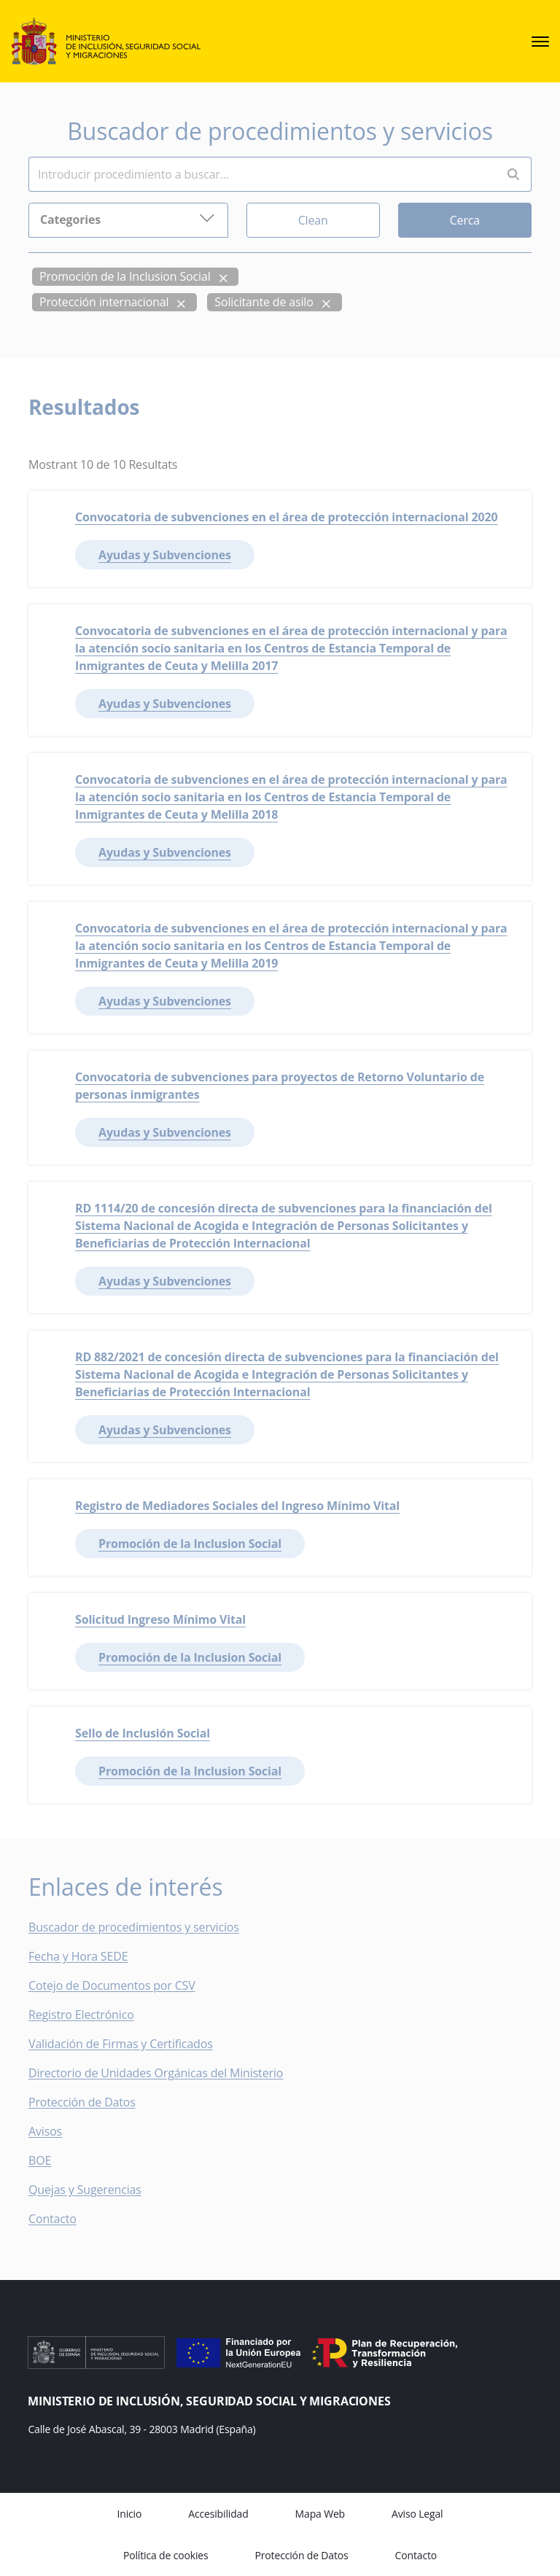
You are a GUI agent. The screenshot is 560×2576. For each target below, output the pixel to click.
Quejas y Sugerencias (84, 2190)
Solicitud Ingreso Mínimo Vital (160, 1619)
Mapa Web (320, 2514)
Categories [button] (128, 218)
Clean (313, 220)
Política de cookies (166, 2555)
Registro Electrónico (81, 2015)
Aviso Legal (417, 2514)
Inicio (129, 2514)
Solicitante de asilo (263, 302)
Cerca (465, 220)
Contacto (62, 2218)
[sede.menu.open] (540, 41)
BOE (49, 2160)
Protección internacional (103, 302)
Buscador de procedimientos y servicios (133, 1927)
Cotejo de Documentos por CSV (122, 1985)
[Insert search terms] (262, 174)
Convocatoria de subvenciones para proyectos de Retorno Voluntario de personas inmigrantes (279, 1085)
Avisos (45, 2131)
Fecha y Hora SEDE (78, 1956)
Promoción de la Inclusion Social (125, 276)
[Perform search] (513, 174)
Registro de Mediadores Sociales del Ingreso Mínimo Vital (237, 1506)
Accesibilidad (218, 2514)
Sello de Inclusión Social (142, 1733)
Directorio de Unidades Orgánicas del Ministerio (155, 2073)
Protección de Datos (82, 2102)
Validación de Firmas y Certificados (130, 2043)
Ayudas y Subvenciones (164, 555)
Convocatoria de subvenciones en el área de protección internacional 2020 (286, 517)
